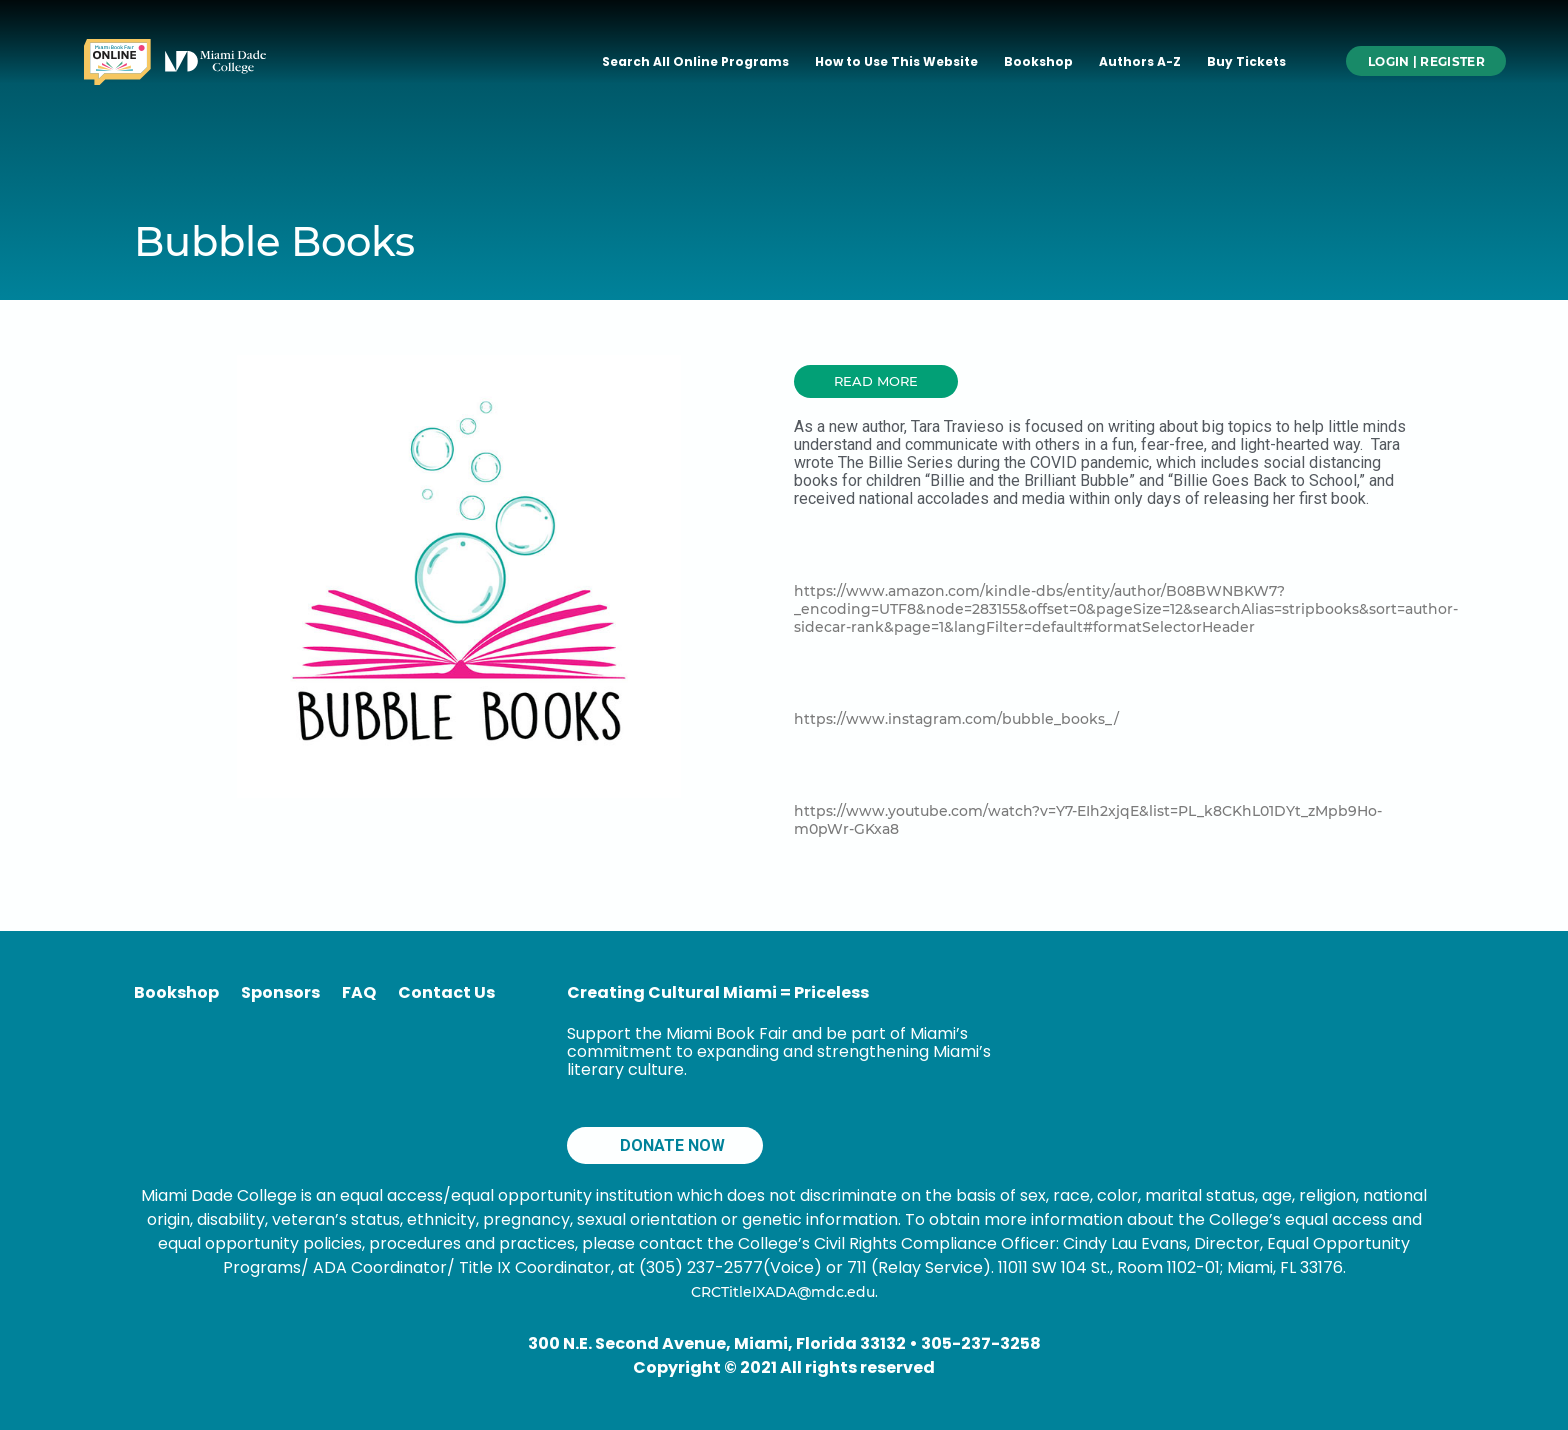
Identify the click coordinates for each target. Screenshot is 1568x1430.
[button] (876, 381)
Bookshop (1038, 61)
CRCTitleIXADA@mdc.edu (783, 1292)
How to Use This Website (896, 61)
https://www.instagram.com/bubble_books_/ (956, 719)
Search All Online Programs (695, 61)
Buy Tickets (1246, 61)
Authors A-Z (1140, 61)
